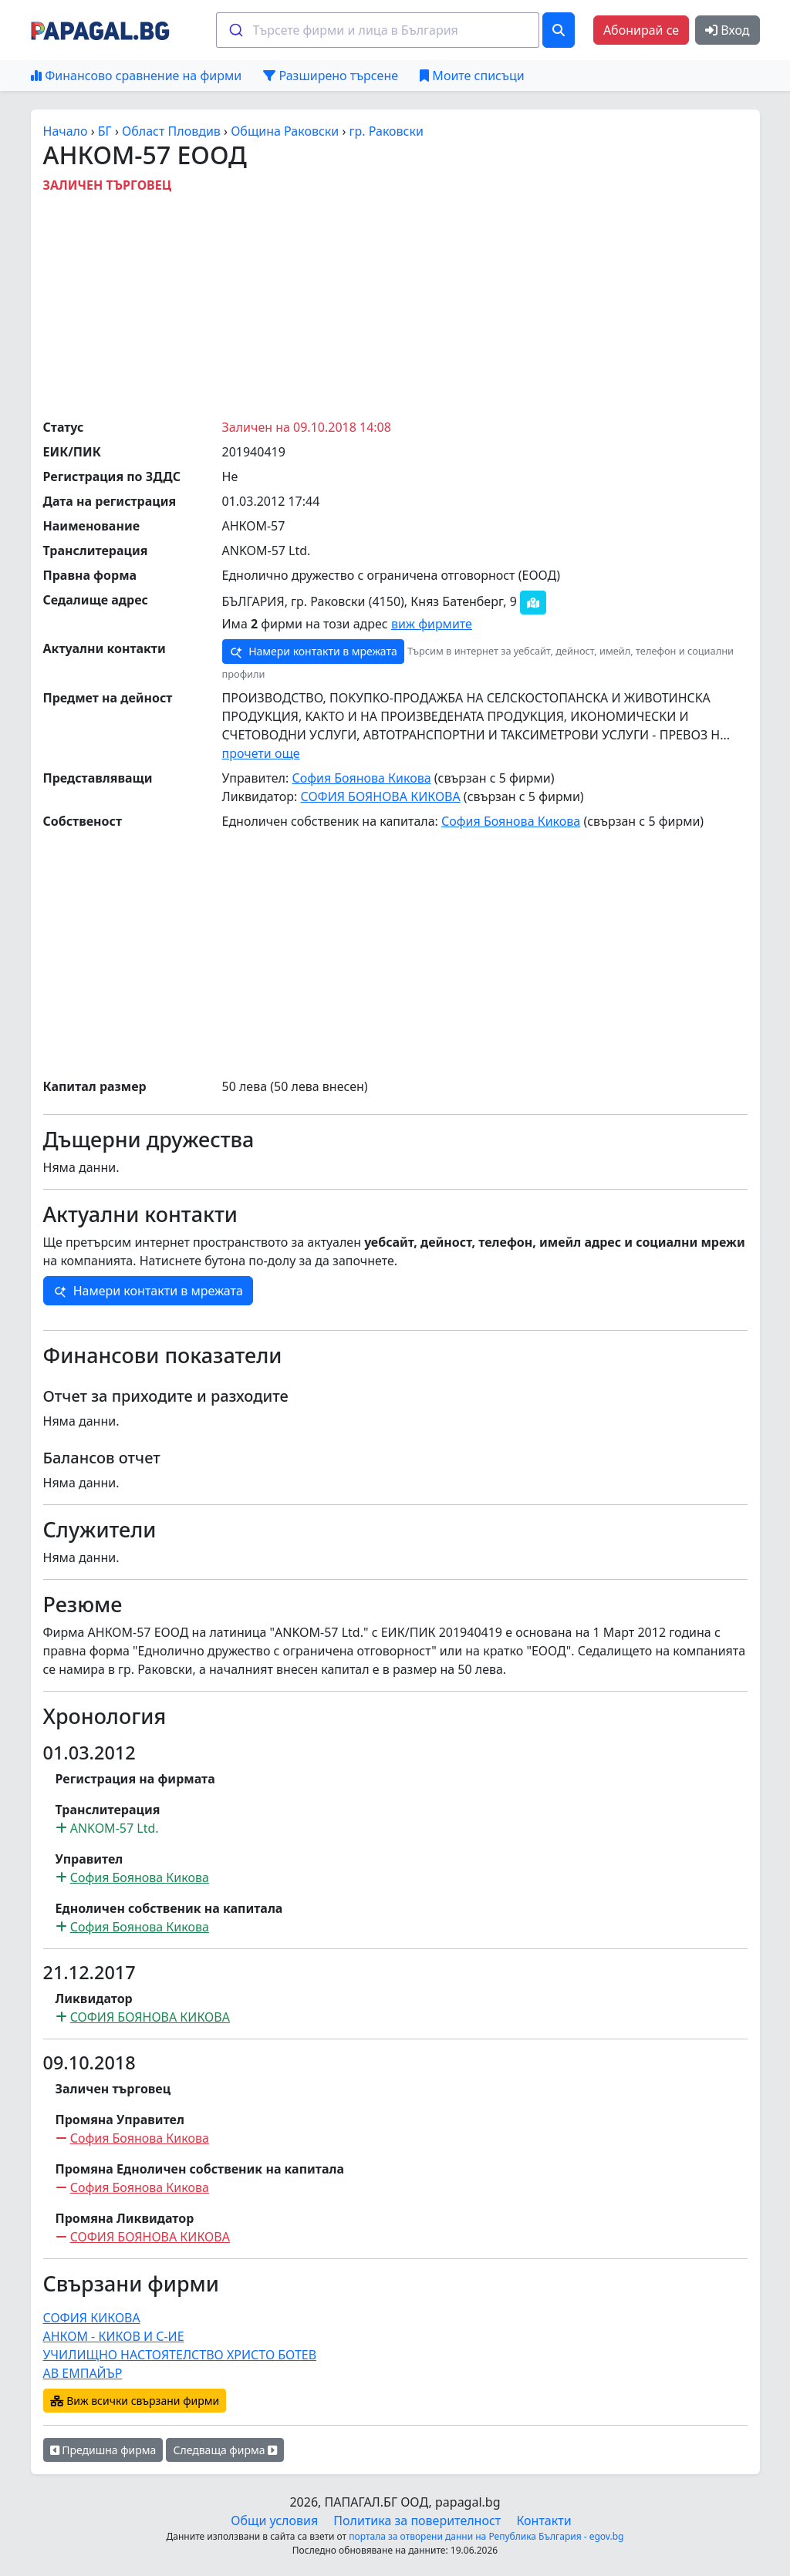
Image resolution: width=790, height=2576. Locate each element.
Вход (727, 30)
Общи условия (274, 2520)
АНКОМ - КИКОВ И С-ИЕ (113, 2336)
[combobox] (377, 30)
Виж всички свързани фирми (135, 2400)
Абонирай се (641, 30)
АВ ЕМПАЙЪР (83, 2373)
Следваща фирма (225, 2450)
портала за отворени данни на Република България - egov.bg (486, 2536)
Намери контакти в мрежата (313, 651)
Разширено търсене (330, 75)
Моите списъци (472, 75)
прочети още (261, 753)
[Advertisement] (416, 302)
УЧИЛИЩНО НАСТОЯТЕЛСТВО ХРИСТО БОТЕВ (180, 2354)
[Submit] (235, 30)
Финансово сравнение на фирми (136, 75)
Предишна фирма (103, 2450)
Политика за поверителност (417, 2520)
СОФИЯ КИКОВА (91, 2317)
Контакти (543, 2520)
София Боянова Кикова (361, 777)
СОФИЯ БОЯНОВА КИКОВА (380, 796)
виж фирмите (431, 623)
